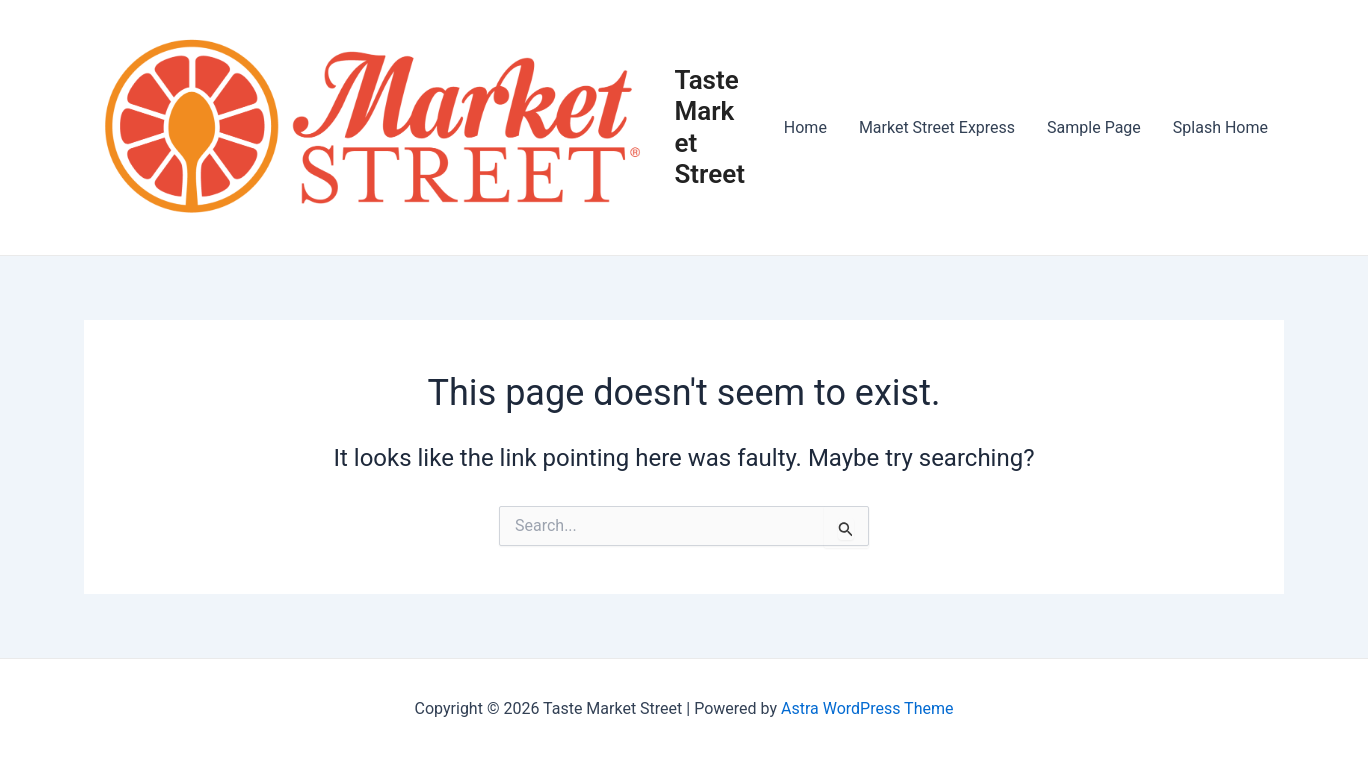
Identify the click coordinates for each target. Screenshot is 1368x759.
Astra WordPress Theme (867, 708)
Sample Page (1094, 127)
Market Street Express (937, 127)
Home (805, 127)
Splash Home (1220, 127)
